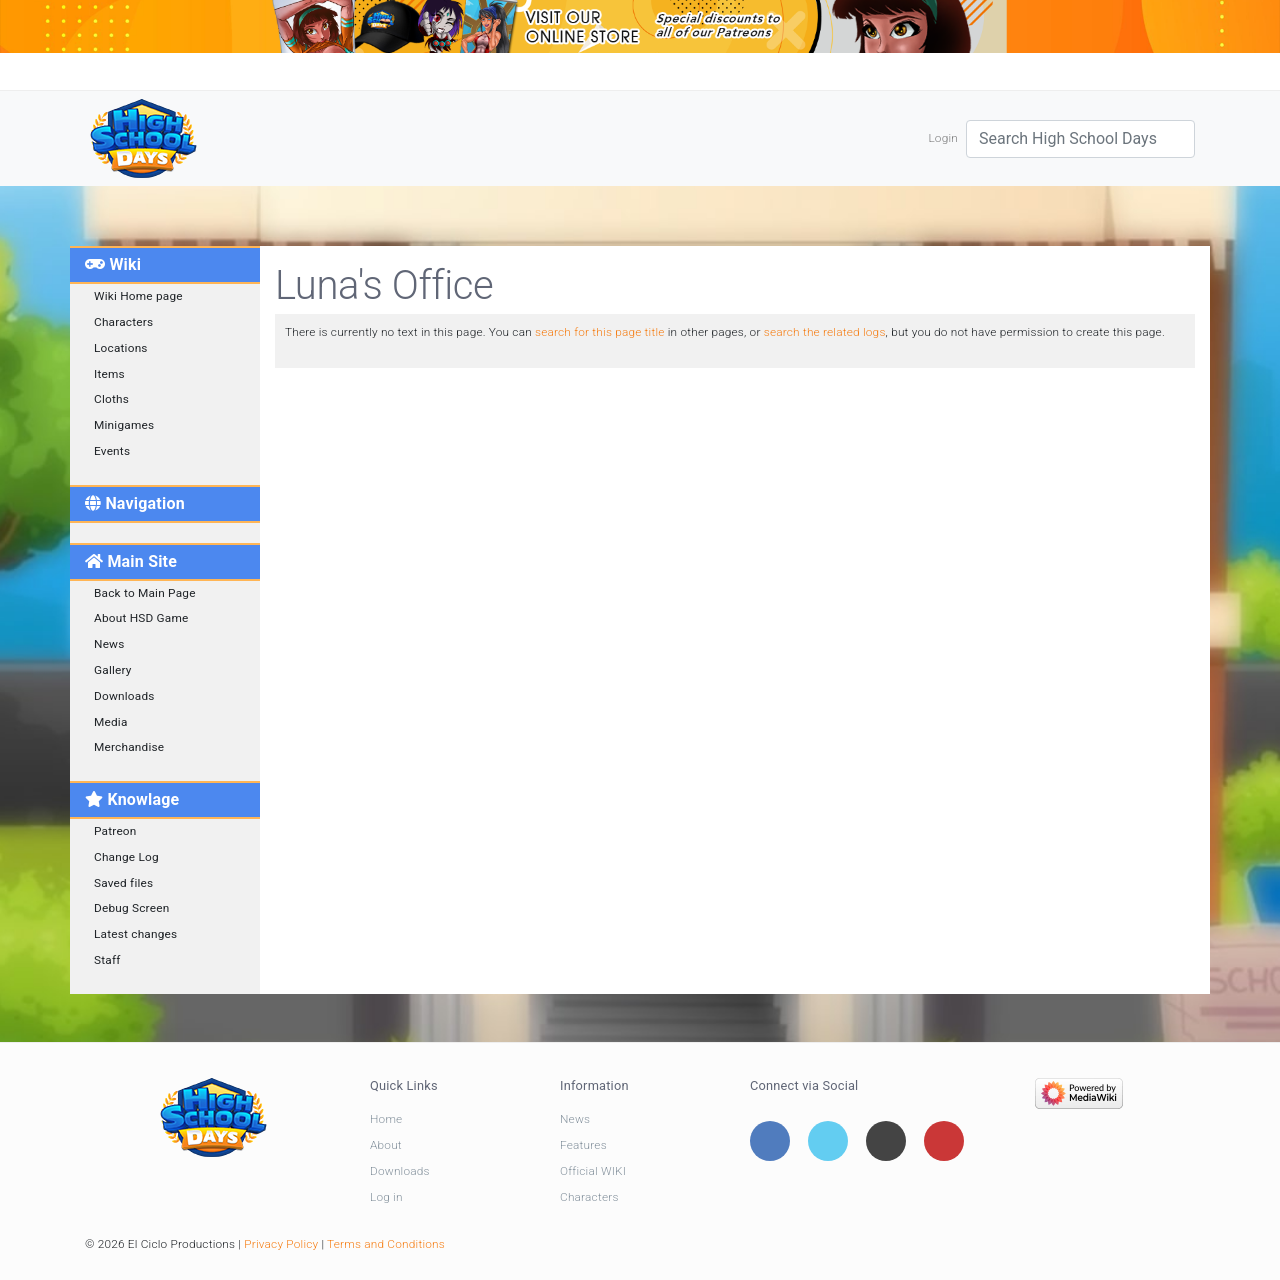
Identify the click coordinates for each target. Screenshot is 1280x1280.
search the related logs (825, 332)
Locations (121, 348)
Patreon (115, 831)
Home (386, 1119)
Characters (123, 322)
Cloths (111, 399)
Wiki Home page (138, 296)
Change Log (126, 857)
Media (111, 722)
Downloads (124, 696)
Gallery (113, 670)
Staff (107, 960)
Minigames (124, 425)
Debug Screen (131, 908)
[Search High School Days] (1080, 139)
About (386, 1145)
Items (109, 374)
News (109, 644)
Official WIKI (593, 1171)
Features (583, 1145)
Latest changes (135, 934)
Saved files (123, 883)
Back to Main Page (145, 593)
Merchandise (129, 747)
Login (943, 138)
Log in (386, 1197)
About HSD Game (141, 618)
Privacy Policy (281, 1244)
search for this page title (600, 332)
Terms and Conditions (386, 1244)
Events (112, 451)
